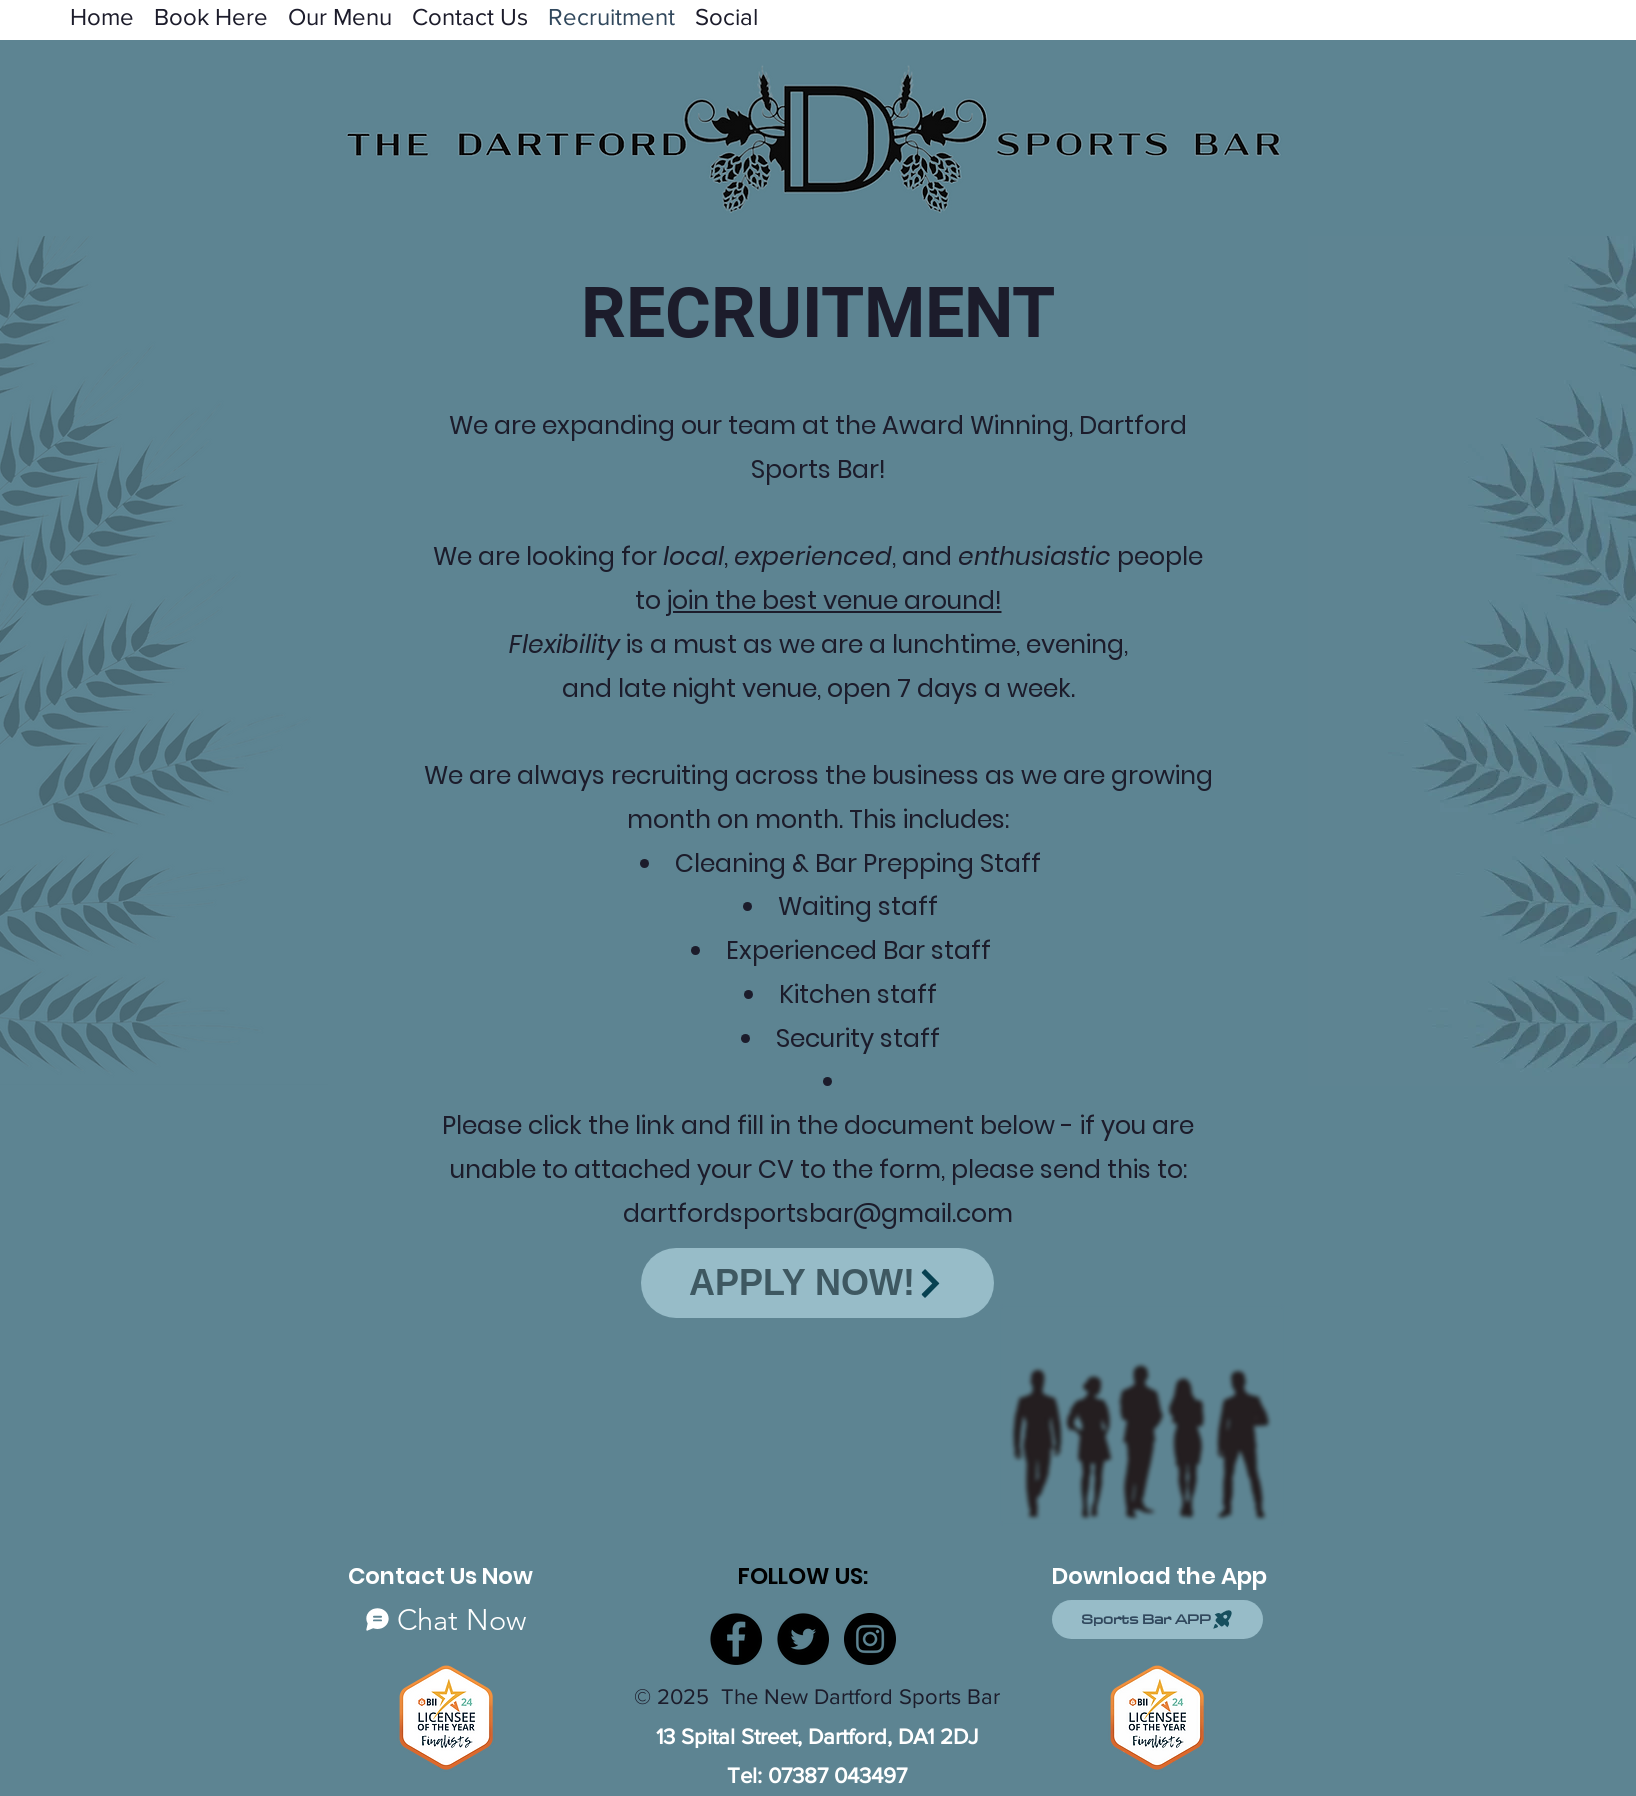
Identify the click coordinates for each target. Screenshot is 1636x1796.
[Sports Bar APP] (1157, 1619)
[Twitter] (803, 1639)
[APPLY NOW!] (817, 1283)
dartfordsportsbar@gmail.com (818, 1213)
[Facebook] (736, 1639)
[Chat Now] (446, 1619)
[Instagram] (870, 1639)
